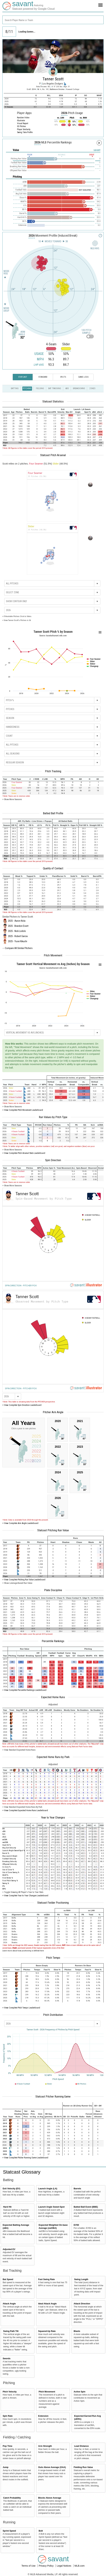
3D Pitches (21, 126)
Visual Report (22, 123)
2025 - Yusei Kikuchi (17, 941)
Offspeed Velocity (9, 1864)
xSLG (4, 1837)
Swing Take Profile (25, 132)
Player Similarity (23, 129)
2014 (34, 89)
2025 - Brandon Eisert (18, 926)
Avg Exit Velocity (9, 1848)
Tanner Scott (53, 79)
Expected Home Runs (53, 1697)
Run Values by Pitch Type (53, 1117)
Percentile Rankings (53, 1641)
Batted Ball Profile (53, 813)
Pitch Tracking (53, 771)
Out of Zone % (8, 1870)
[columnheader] (6, 410)
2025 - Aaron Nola (16, 920)
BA (3, 1829)
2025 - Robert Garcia (18, 936)
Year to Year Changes (53, 1817)
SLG (3, 1834)
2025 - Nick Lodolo (17, 931)
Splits (63, 377)
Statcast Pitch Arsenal (53, 455)
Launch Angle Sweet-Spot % (13, 1850)
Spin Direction (53, 1160)
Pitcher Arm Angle (53, 1412)
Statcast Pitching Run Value (53, 1530)
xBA (3, 1831)
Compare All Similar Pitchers (19, 948)
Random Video (23, 117)
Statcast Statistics (53, 401)
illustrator (21, 120)
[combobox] (53, 20)
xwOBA (5, 1842)
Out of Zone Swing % (10, 1872)
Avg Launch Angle (9, 1856)
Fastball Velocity (9, 1859)
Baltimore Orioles (57, 89)
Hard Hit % (6, 1845)
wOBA (4, 1839)
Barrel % (5, 1853)
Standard (42, 377)
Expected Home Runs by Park (53, 1757)
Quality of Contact (53, 868)
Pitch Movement (53, 955)
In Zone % (6, 1867)
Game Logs (83, 377)
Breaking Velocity (9, 1861)
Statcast (22, 377)
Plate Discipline (53, 1590)
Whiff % (5, 1875)
